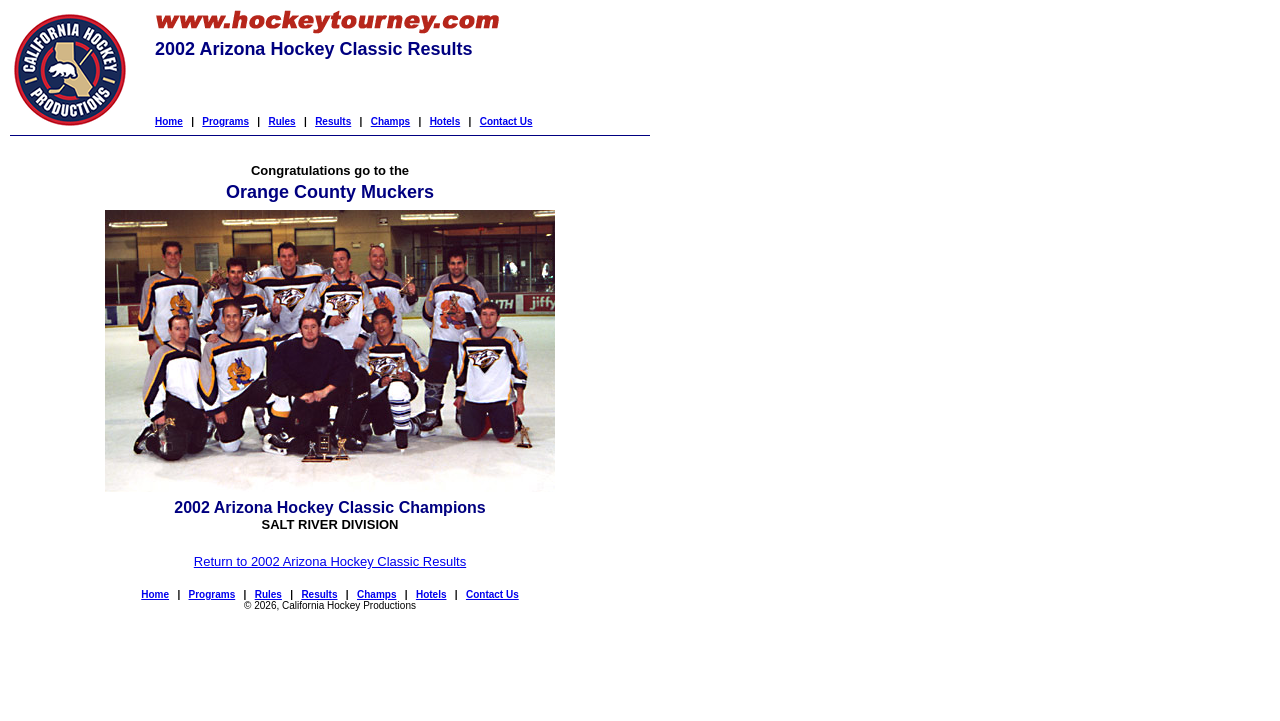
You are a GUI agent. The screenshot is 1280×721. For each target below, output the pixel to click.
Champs (390, 121)
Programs (225, 121)
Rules (281, 121)
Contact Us (506, 121)
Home (169, 121)
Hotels (445, 121)
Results (333, 121)
